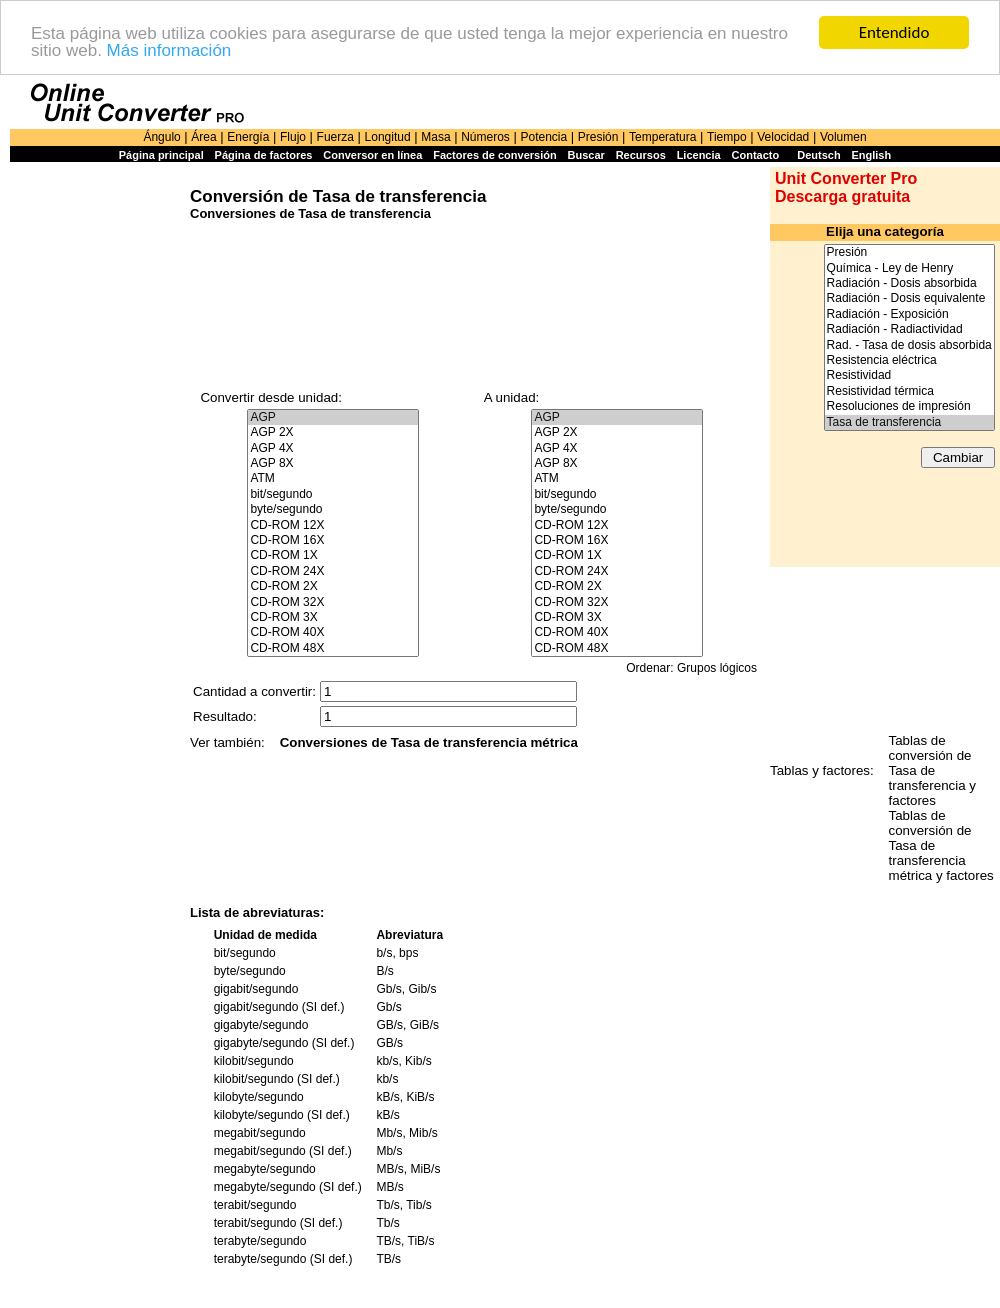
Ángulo (161, 137)
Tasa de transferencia (909, 422)
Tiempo (727, 137)
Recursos (641, 155)
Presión (598, 137)
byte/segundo (332, 509)
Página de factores (264, 155)
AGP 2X (332, 432)
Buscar (586, 155)
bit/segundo (332, 494)
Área (203, 137)
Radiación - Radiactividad (909, 329)
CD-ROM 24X (332, 571)
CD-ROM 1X (332, 555)
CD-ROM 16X (332, 540)
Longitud (388, 137)
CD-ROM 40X (332, 632)
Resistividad (909, 375)
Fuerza (335, 137)
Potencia (543, 137)
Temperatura (662, 137)
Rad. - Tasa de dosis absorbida (909, 345)
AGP (332, 417)
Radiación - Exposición (909, 314)
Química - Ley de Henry (909, 268)
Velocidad (783, 137)
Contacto (756, 155)
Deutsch (818, 155)
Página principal (161, 155)
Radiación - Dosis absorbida (909, 283)
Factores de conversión (495, 155)
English (871, 155)
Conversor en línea (372, 155)
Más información (169, 50)
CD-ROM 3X (332, 617)
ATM (332, 478)
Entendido (894, 32)
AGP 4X (332, 448)
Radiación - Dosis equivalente (909, 298)
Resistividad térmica (909, 391)
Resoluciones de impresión (909, 406)
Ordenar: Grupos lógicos (691, 668)
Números (485, 137)
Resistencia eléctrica (909, 360)
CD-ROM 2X (332, 586)
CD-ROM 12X (332, 525)
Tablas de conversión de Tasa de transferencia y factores (932, 770)
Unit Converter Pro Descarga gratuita (846, 187)
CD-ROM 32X (332, 602)
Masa (435, 137)
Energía (248, 137)
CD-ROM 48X (332, 648)
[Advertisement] (95, 472)
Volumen (843, 137)
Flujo (293, 137)
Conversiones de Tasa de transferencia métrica (429, 742)
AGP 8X (332, 463)
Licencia (699, 155)
